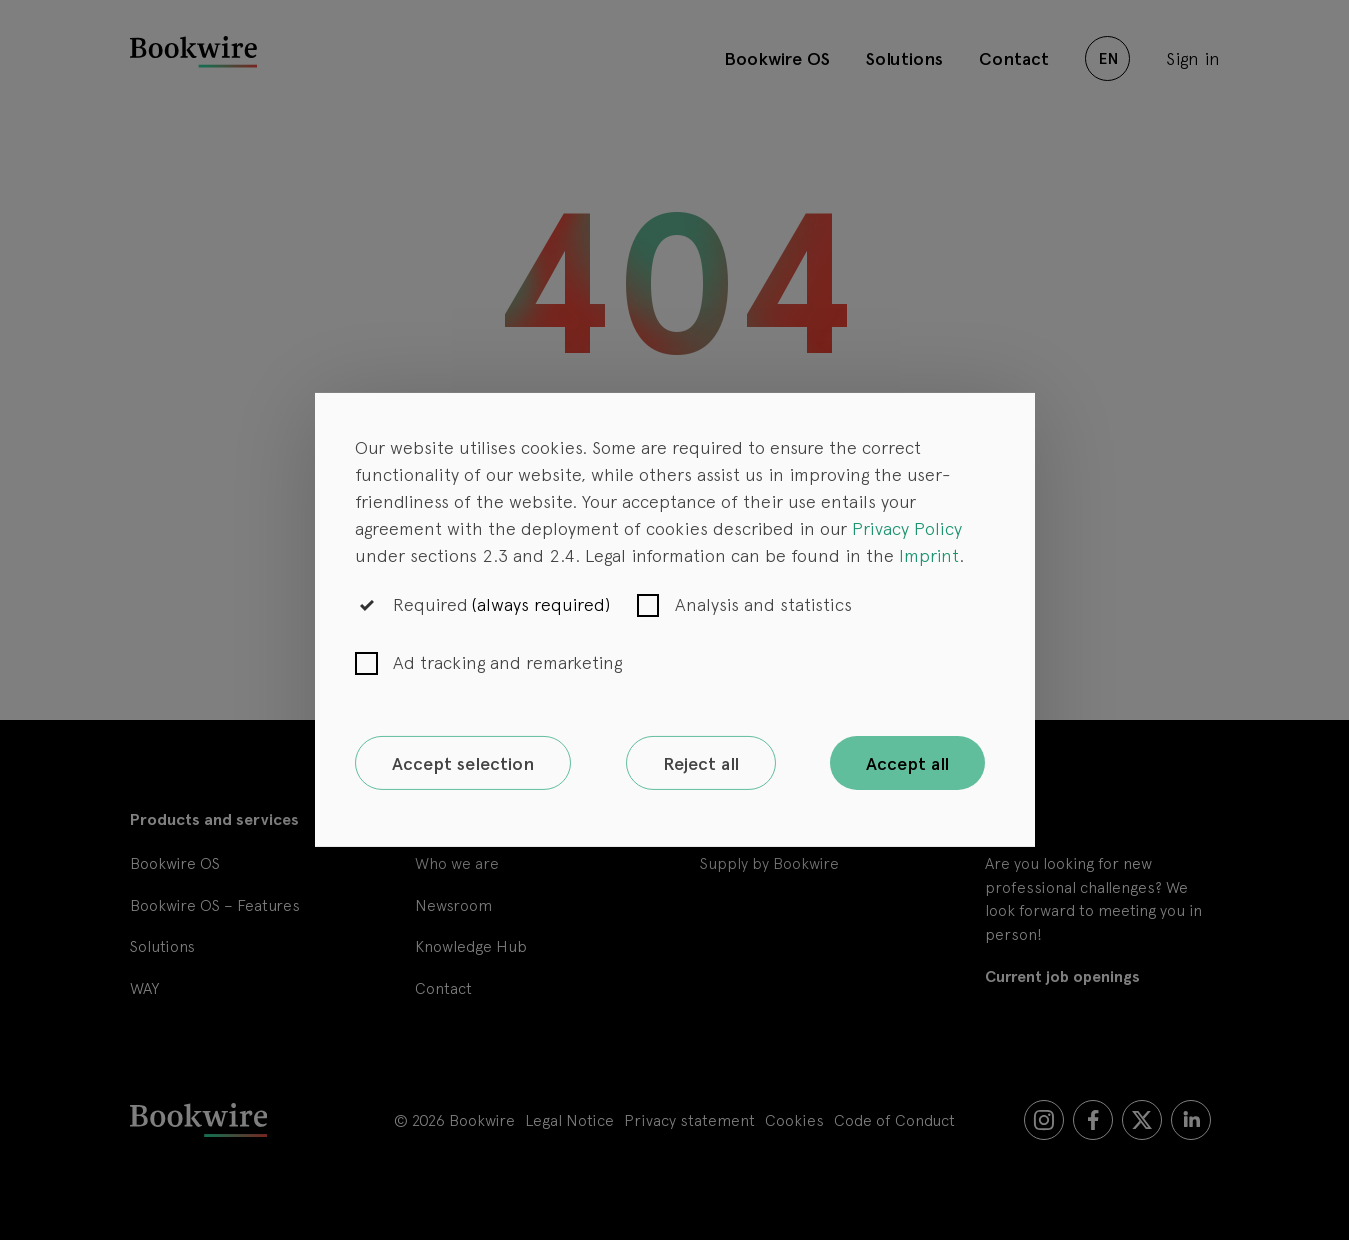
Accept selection (463, 763)
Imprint (929, 554)
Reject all (701, 763)
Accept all (907, 763)
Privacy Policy (907, 527)
